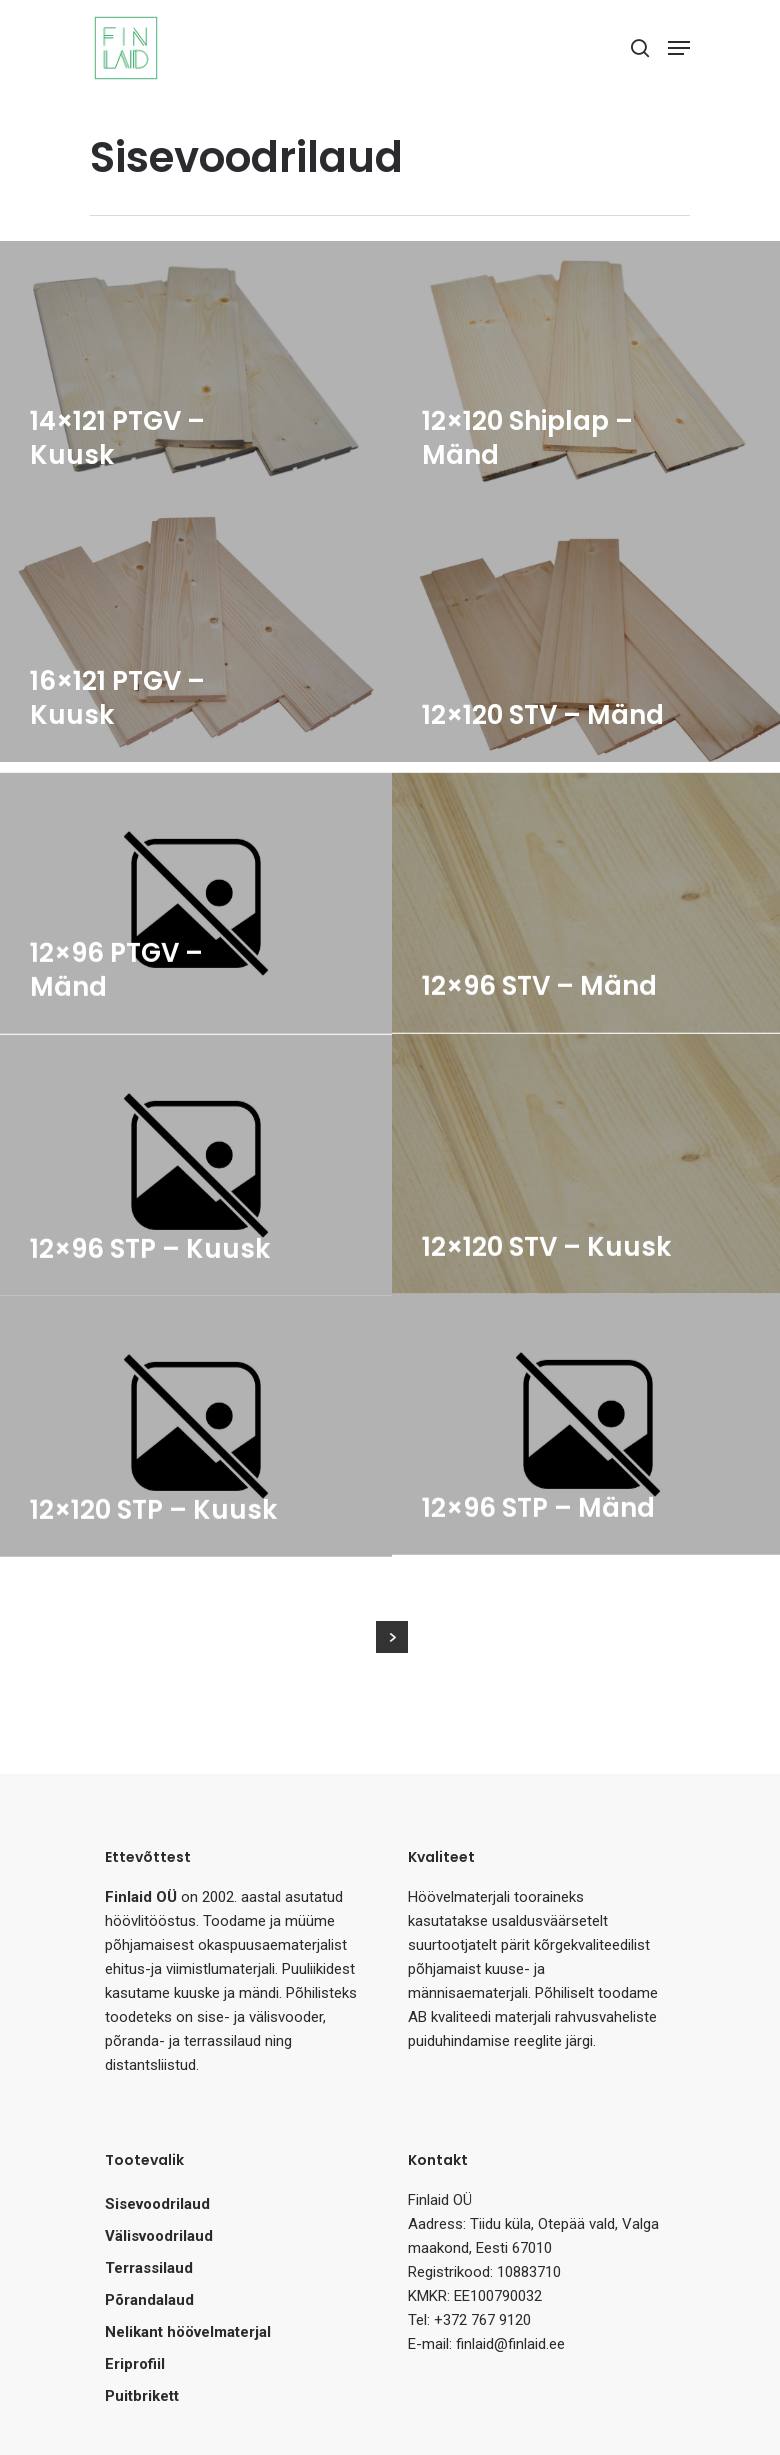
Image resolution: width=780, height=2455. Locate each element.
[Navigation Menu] (679, 48)
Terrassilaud (149, 2268)
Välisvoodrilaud (159, 2236)
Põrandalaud (149, 2300)
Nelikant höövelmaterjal (188, 2332)
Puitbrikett (142, 2396)
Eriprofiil (135, 2364)
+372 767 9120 (482, 2320)
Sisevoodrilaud (157, 2204)
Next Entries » (392, 1637)
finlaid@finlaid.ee (510, 2344)
